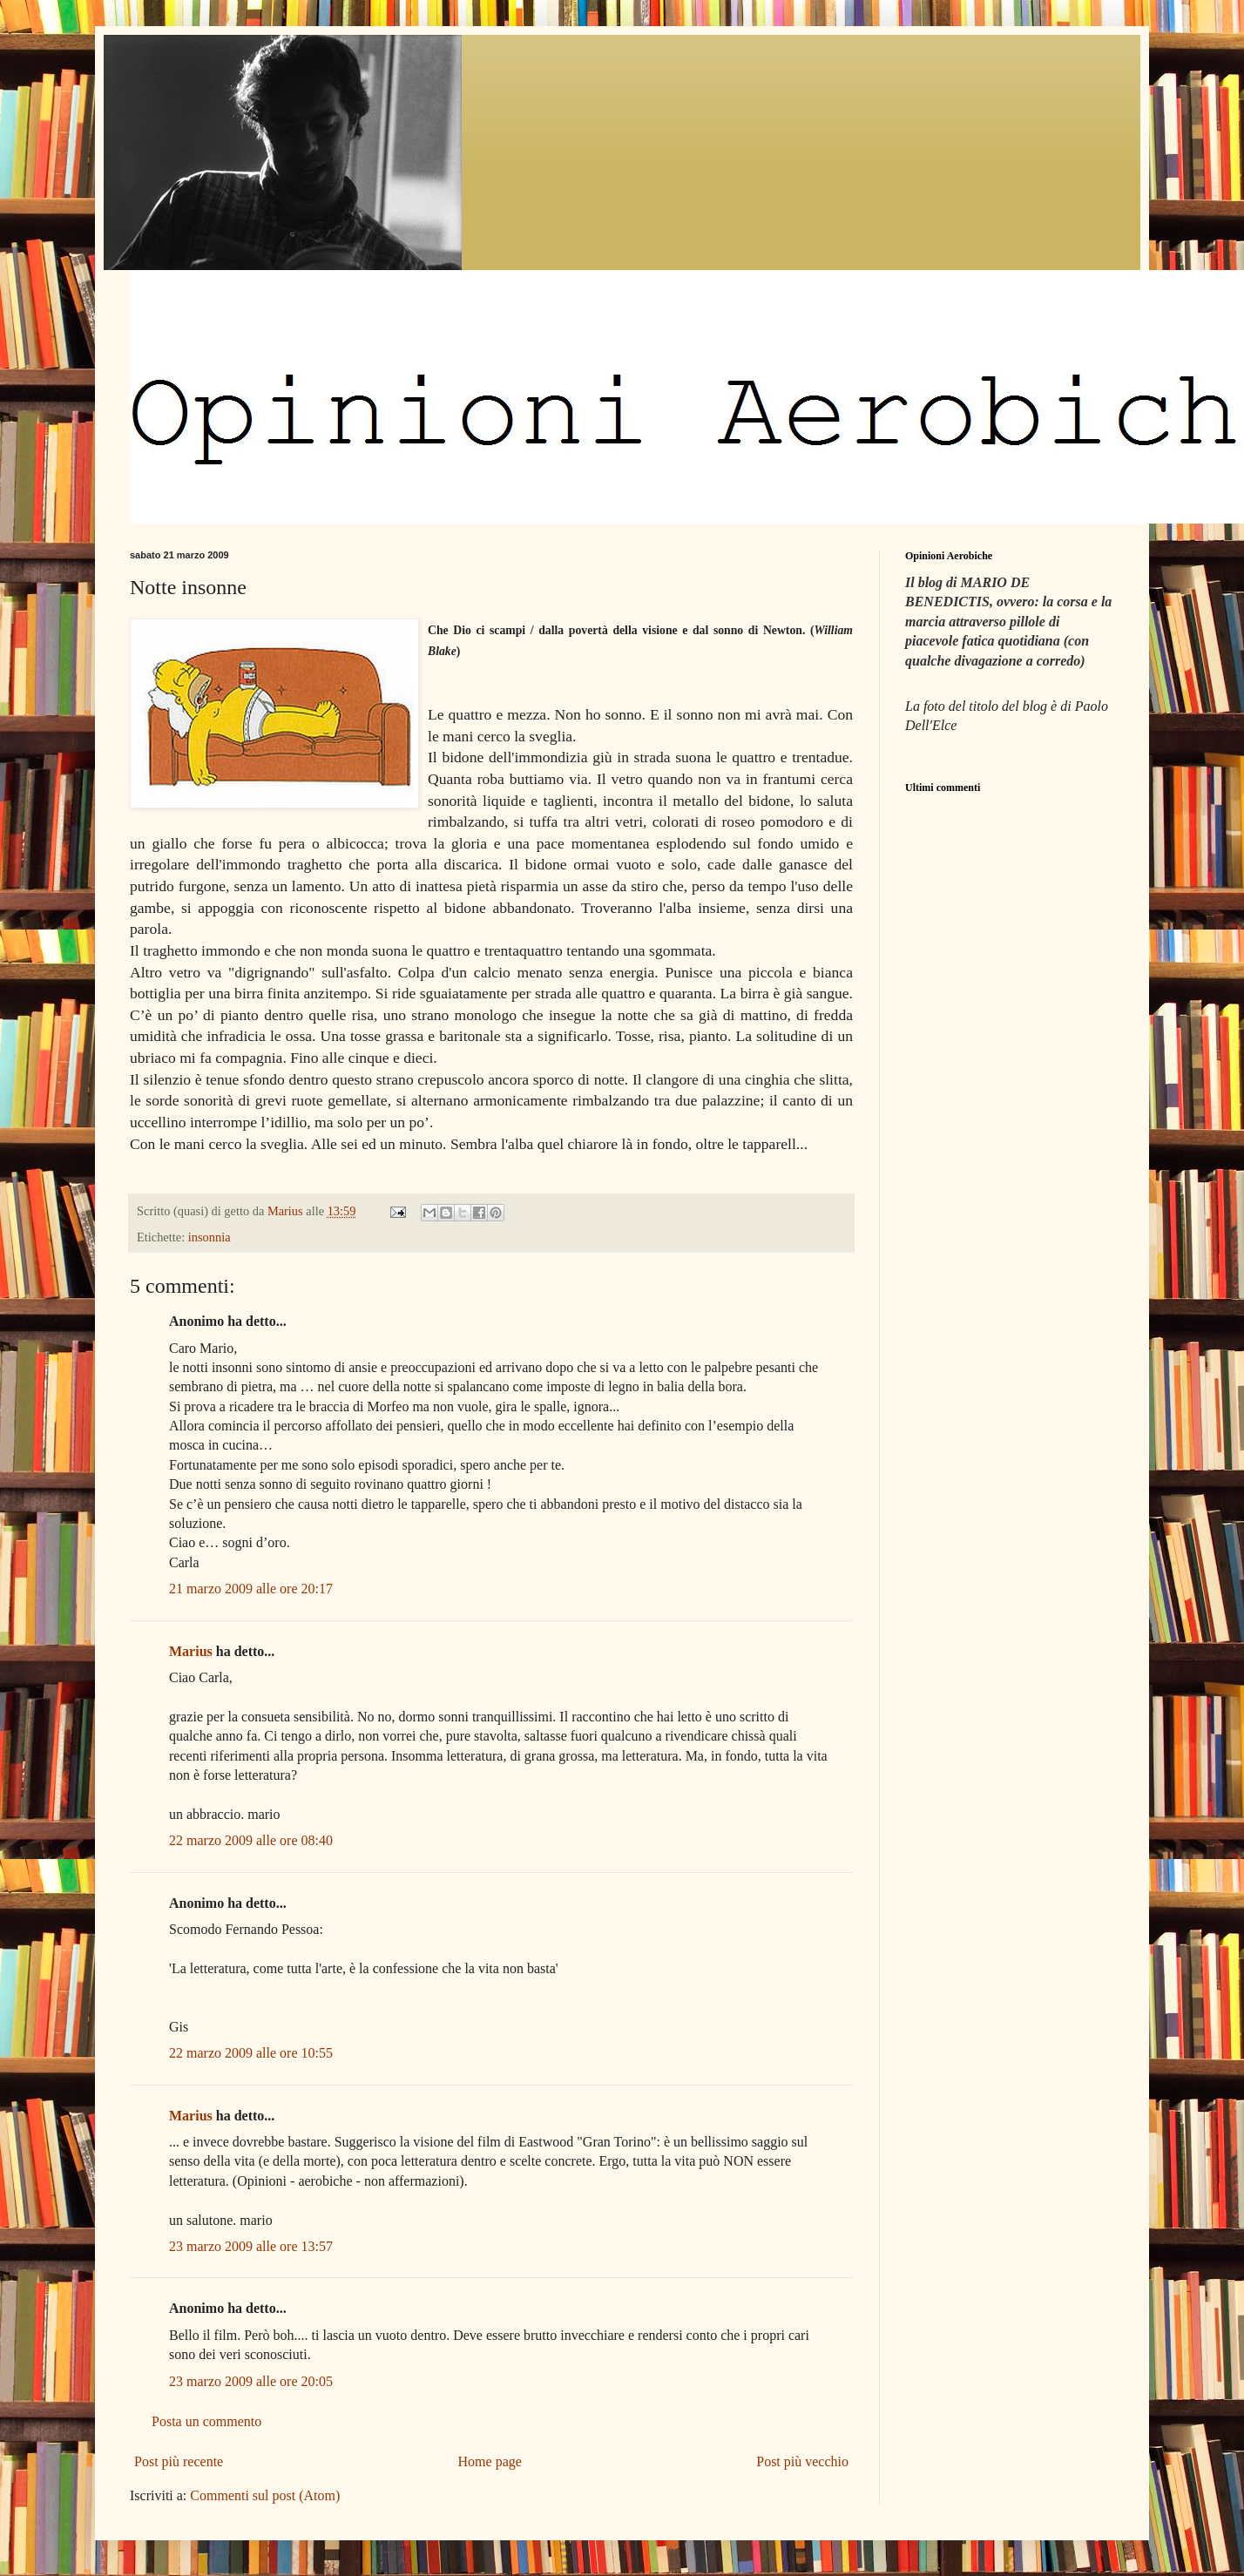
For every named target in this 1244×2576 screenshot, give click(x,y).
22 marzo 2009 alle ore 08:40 (251, 1840)
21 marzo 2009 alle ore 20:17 (251, 1588)
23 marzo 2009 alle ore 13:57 (251, 2246)
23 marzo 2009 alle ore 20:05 (251, 2381)
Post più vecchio (802, 2461)
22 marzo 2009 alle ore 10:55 (251, 2052)
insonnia (209, 1237)
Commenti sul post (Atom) (265, 2495)
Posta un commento (206, 2421)
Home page (490, 2461)
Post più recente (178, 2461)
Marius (191, 1651)
